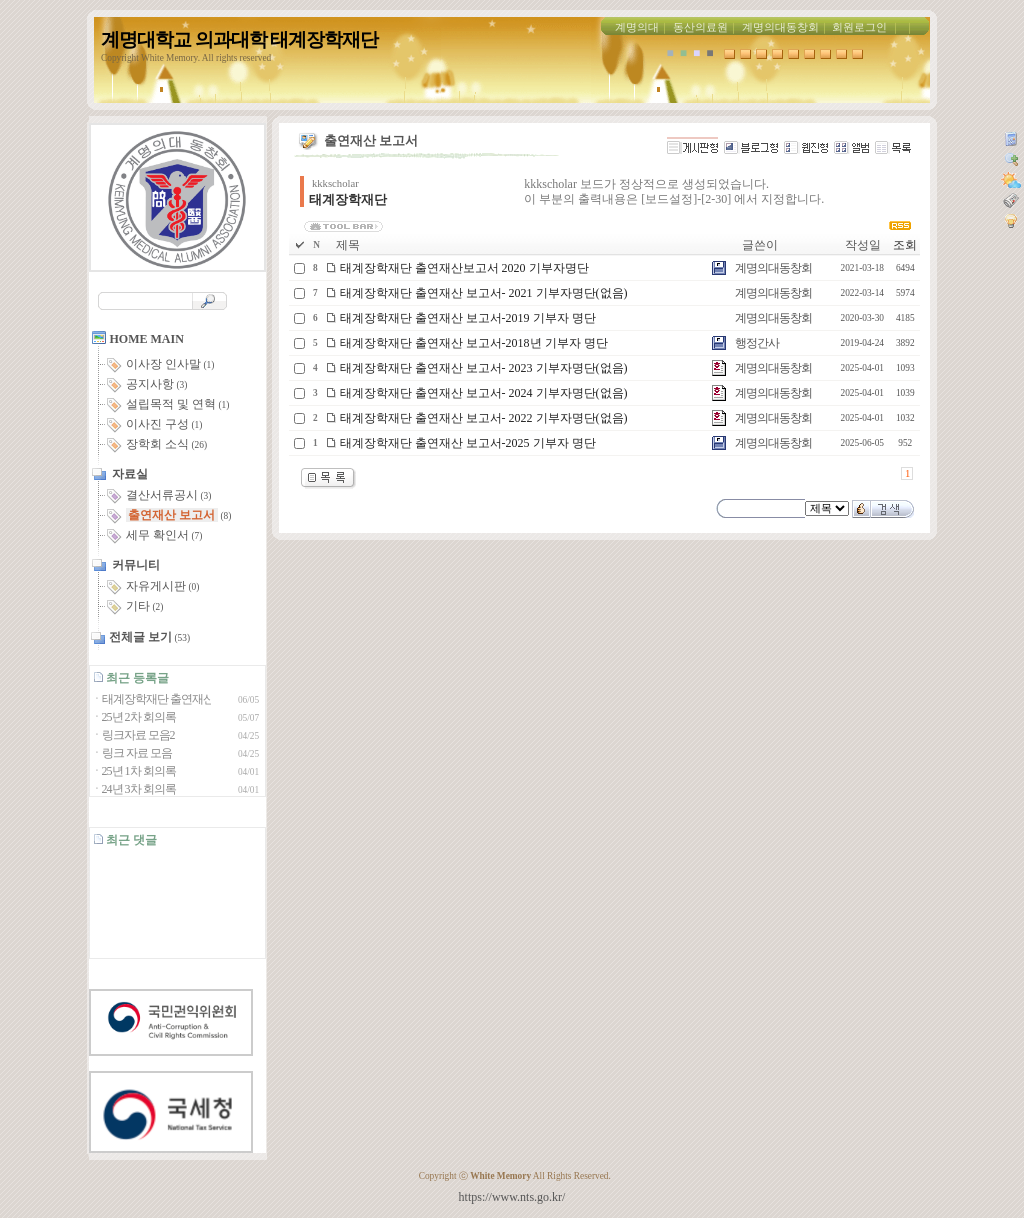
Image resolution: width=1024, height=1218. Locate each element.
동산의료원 (700, 27)
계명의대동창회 (780, 27)
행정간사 (757, 343)
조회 (905, 245)
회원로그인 (859, 27)
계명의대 (637, 27)
